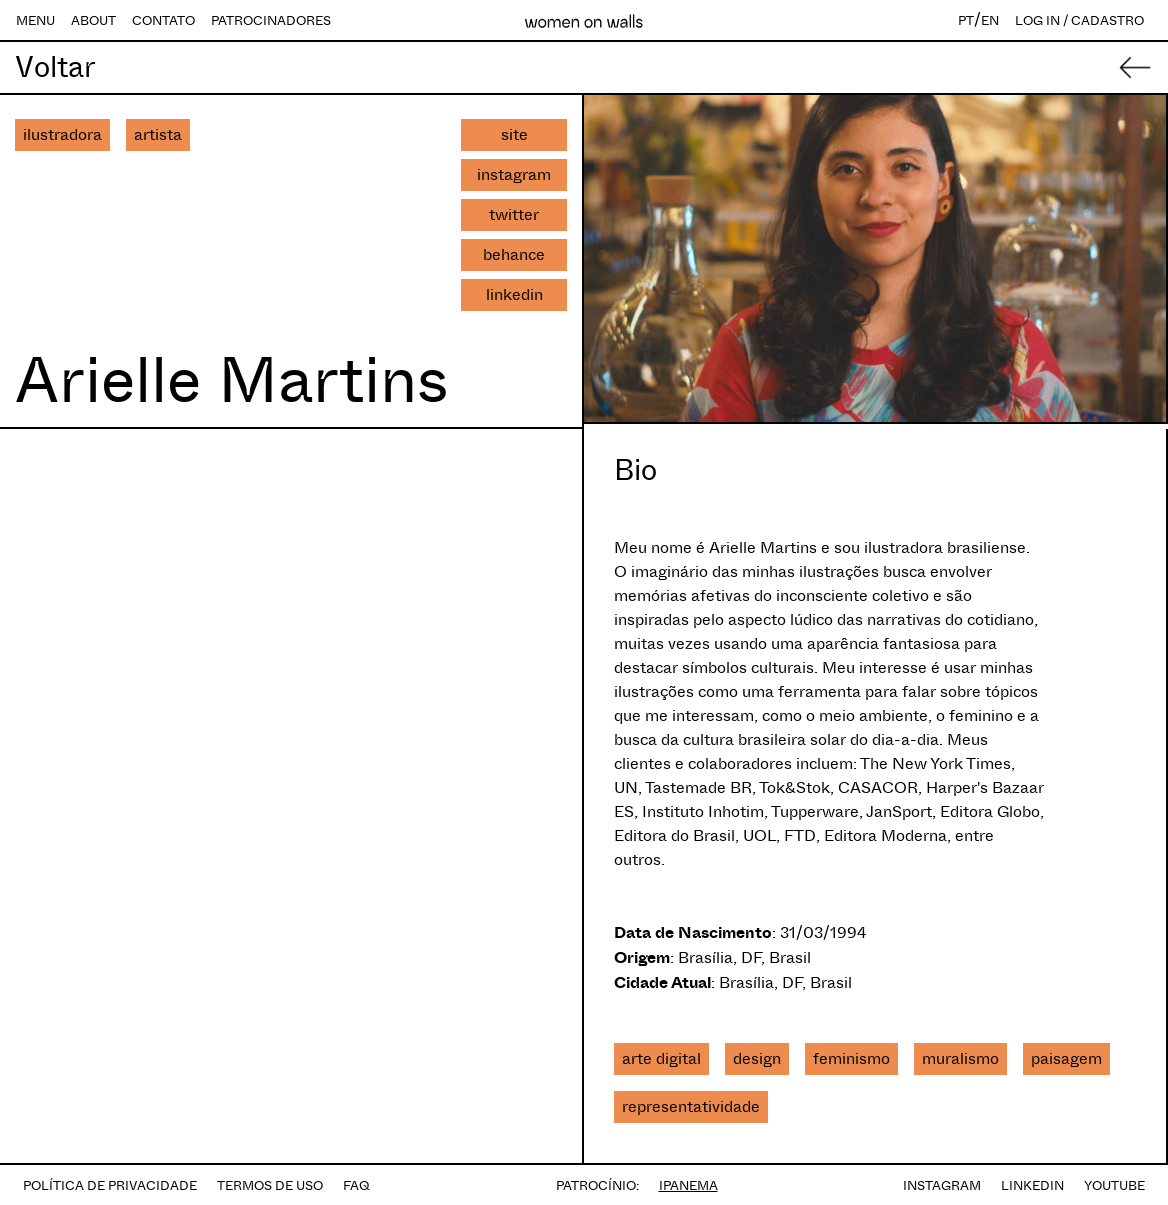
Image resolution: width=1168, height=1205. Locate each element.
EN (990, 20)
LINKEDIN (1032, 1185)
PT (966, 20)
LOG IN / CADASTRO (1079, 20)
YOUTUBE (1114, 1185)
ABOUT (93, 20)
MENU (35, 20)
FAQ (356, 1185)
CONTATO (163, 20)
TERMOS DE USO (270, 1185)
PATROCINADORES (271, 20)
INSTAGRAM (942, 1185)
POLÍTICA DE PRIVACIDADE (110, 1185)
